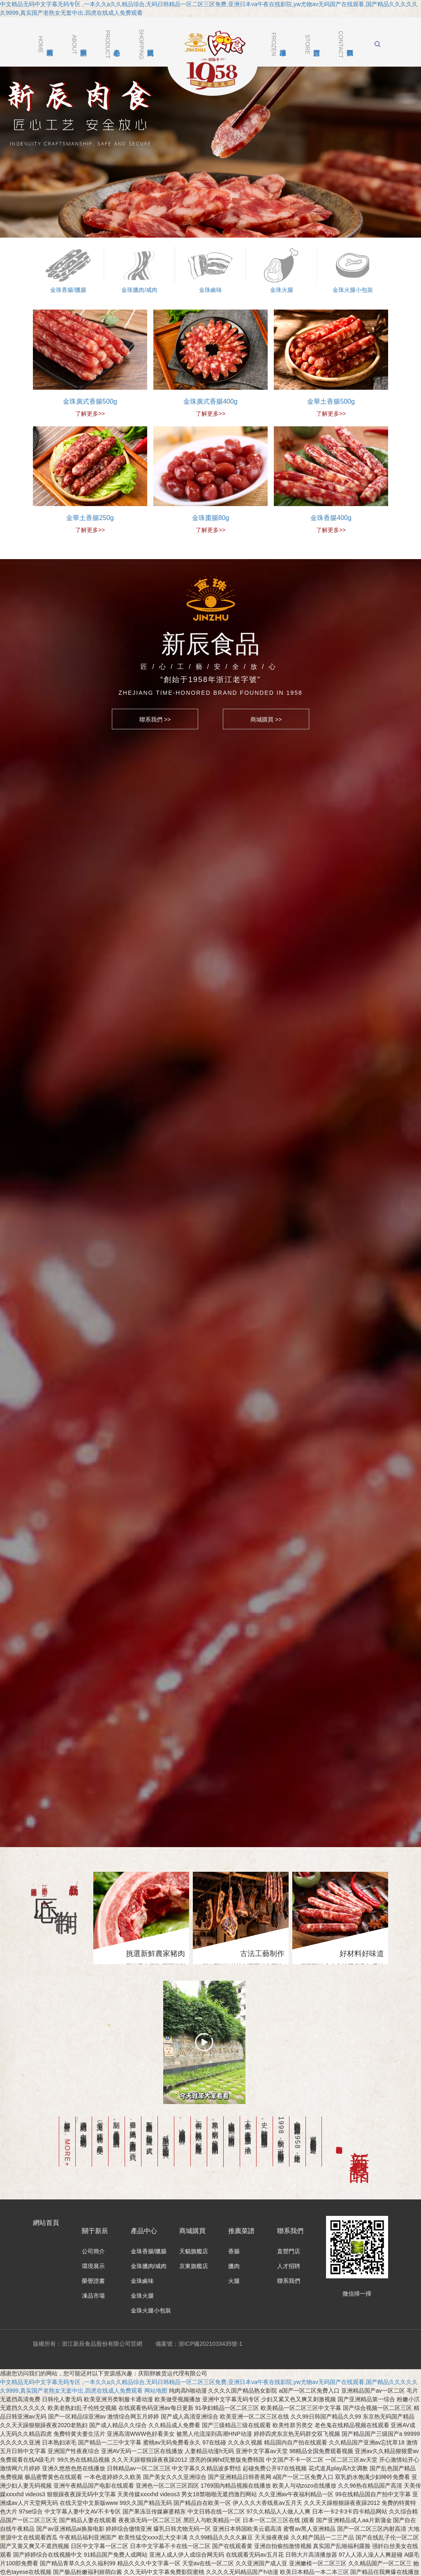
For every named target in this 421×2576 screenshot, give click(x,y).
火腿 (234, 2236)
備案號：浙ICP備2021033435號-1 (199, 2299)
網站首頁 (46, 2177)
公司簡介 (93, 2206)
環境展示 (93, 2221)
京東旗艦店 (193, 2221)
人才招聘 (288, 2221)
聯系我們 (288, 2236)
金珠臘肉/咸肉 (149, 2221)
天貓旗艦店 (193, 2206)
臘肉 (234, 2221)
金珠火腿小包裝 (151, 2265)
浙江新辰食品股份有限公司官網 (212, 60)
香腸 (234, 2206)
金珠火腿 (142, 2251)
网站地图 (155, 2345)
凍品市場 (93, 2251)
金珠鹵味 (142, 2236)
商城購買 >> (266, 719)
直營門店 (288, 2206)
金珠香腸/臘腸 (149, 2206)
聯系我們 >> (155, 719)
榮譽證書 (93, 2236)
